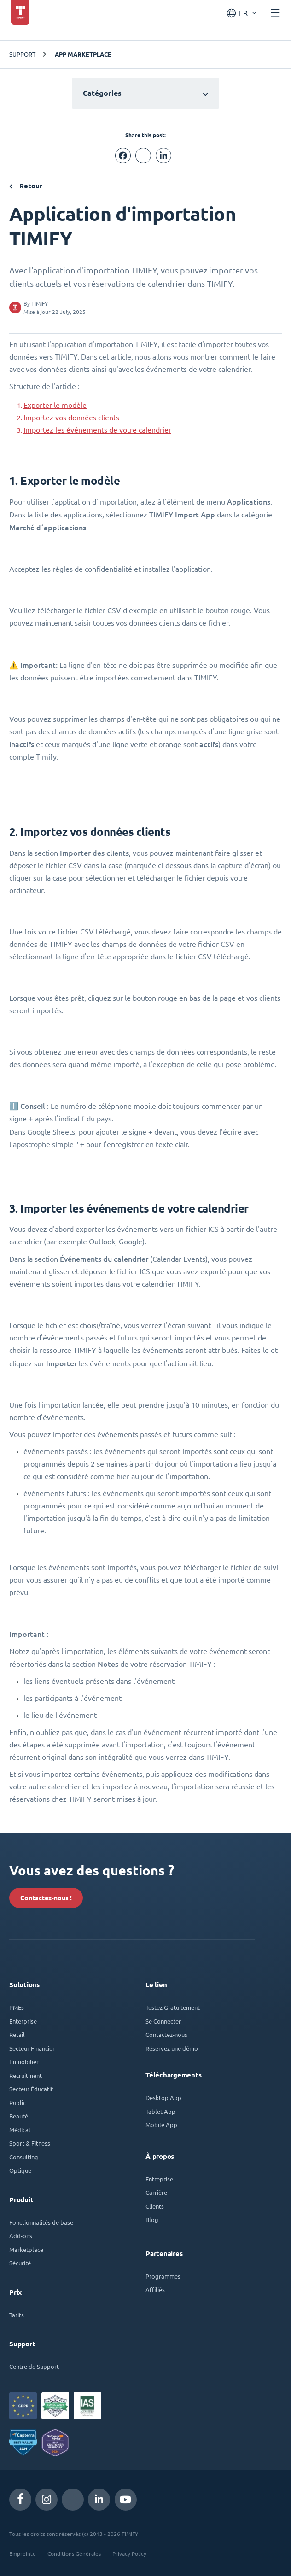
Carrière (156, 2190)
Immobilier (24, 2059)
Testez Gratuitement (173, 2005)
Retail (17, 2032)
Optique (20, 2168)
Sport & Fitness (29, 2141)
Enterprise (23, 2019)
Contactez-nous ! (46, 1896)
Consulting (23, 2155)
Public (17, 2100)
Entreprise (159, 2177)
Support (22, 54)
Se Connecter (163, 2019)
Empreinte (22, 2551)
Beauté (18, 2114)
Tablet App (160, 2109)
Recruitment (25, 2073)
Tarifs (16, 2312)
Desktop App (163, 2095)
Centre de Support (34, 2364)
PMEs (16, 2005)
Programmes (163, 2274)
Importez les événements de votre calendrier (97, 430)
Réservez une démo (172, 2046)
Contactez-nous (166, 2032)
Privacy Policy (129, 2551)
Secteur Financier (32, 2046)
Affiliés (155, 2287)
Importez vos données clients (71, 417)
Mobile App (161, 2122)
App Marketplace (83, 54)
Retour (25, 186)
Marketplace (26, 2247)
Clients (155, 2204)
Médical (19, 2127)
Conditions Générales (74, 2551)
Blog (152, 2217)
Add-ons (20, 2233)
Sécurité (20, 2260)
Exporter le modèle (55, 405)
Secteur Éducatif (31, 2086)
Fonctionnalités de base (41, 2220)
